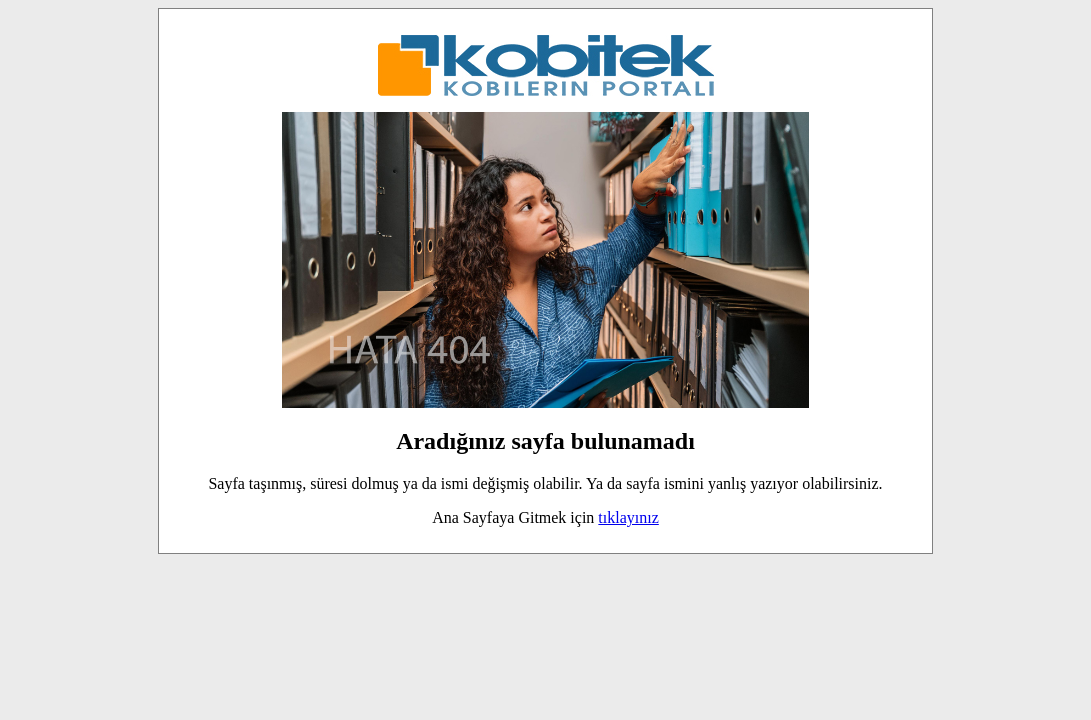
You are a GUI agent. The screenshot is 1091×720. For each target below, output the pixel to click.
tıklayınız (628, 517)
